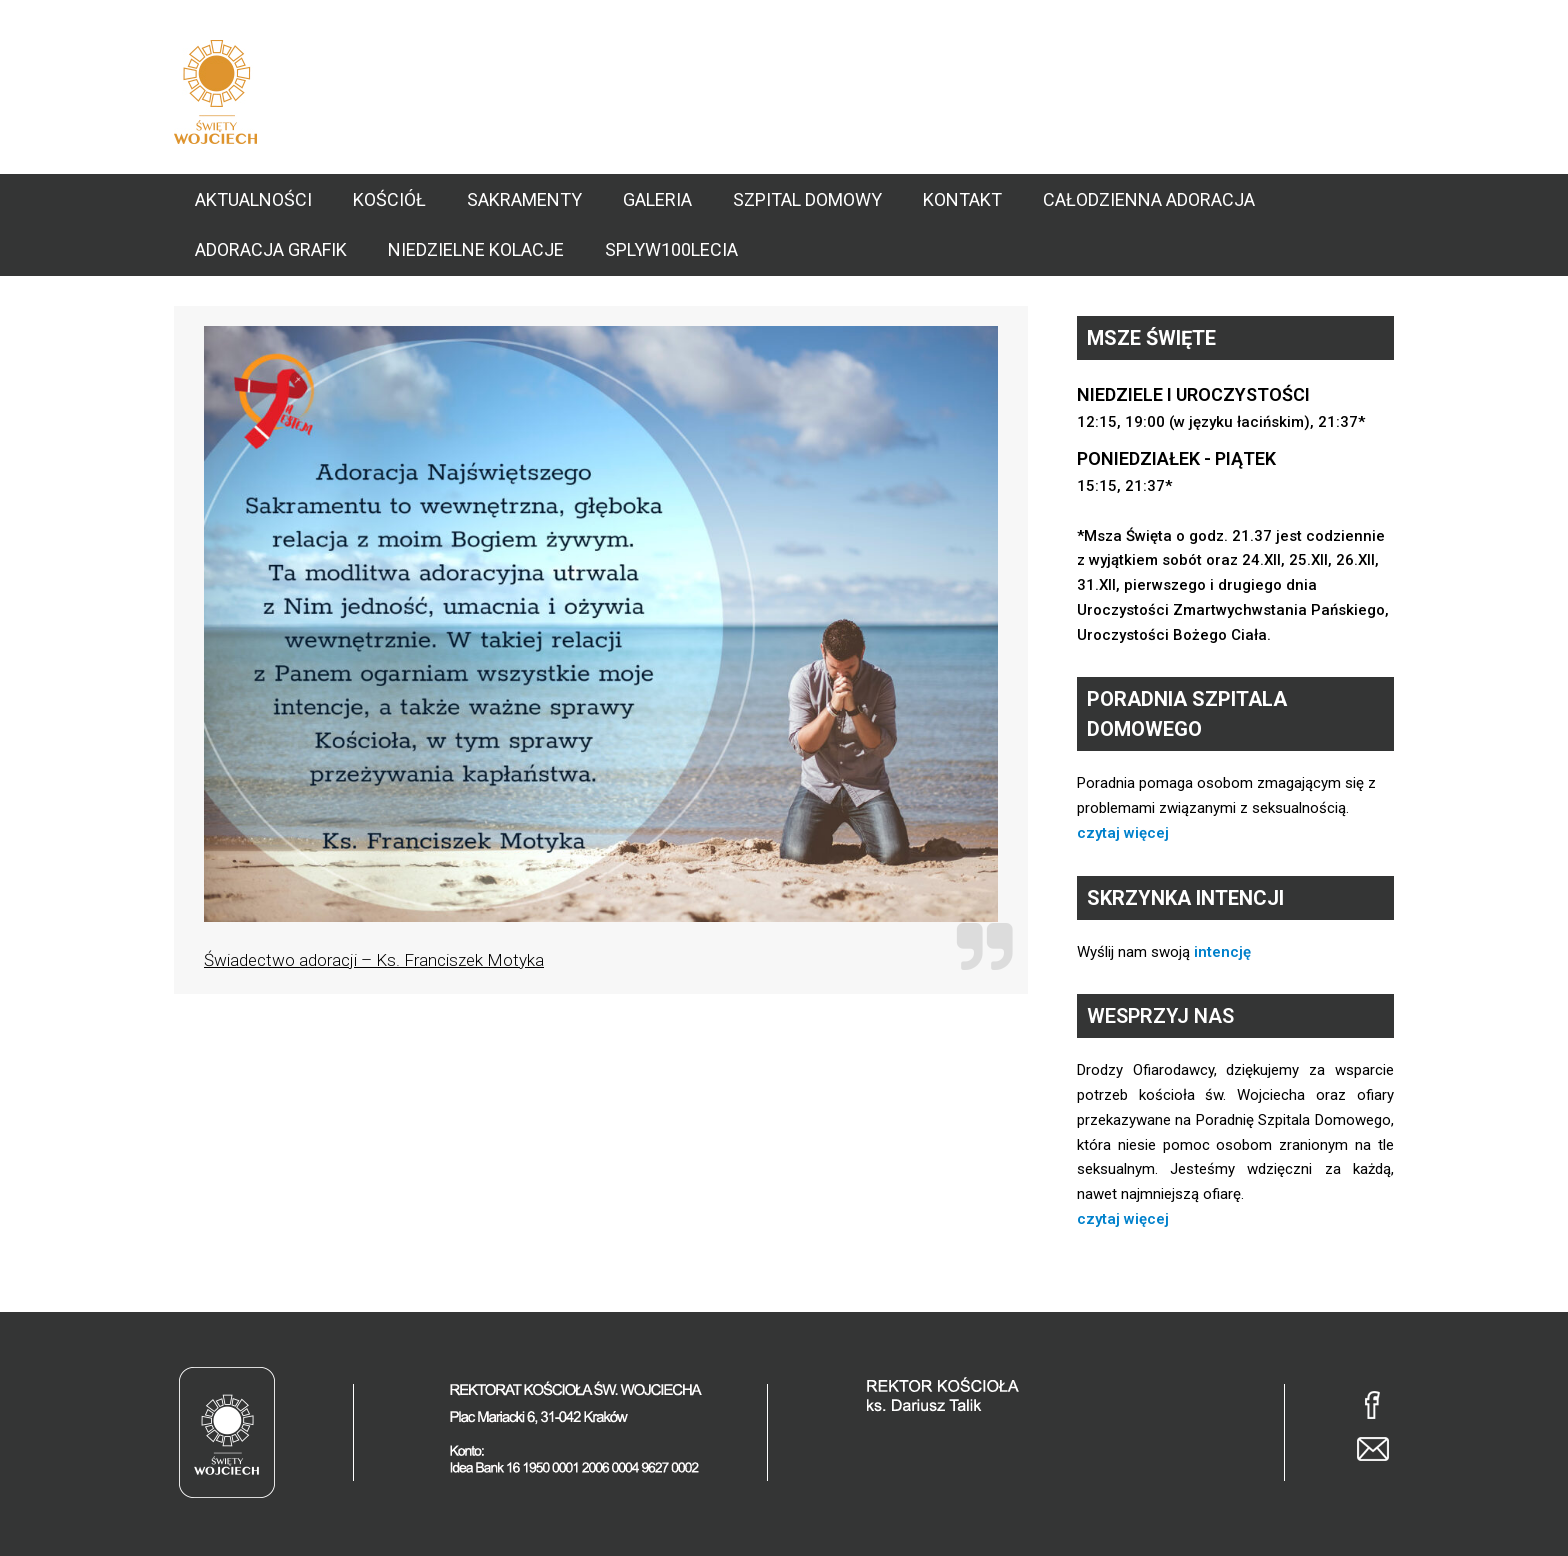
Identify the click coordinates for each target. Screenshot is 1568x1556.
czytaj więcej (1123, 833)
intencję (1222, 952)
